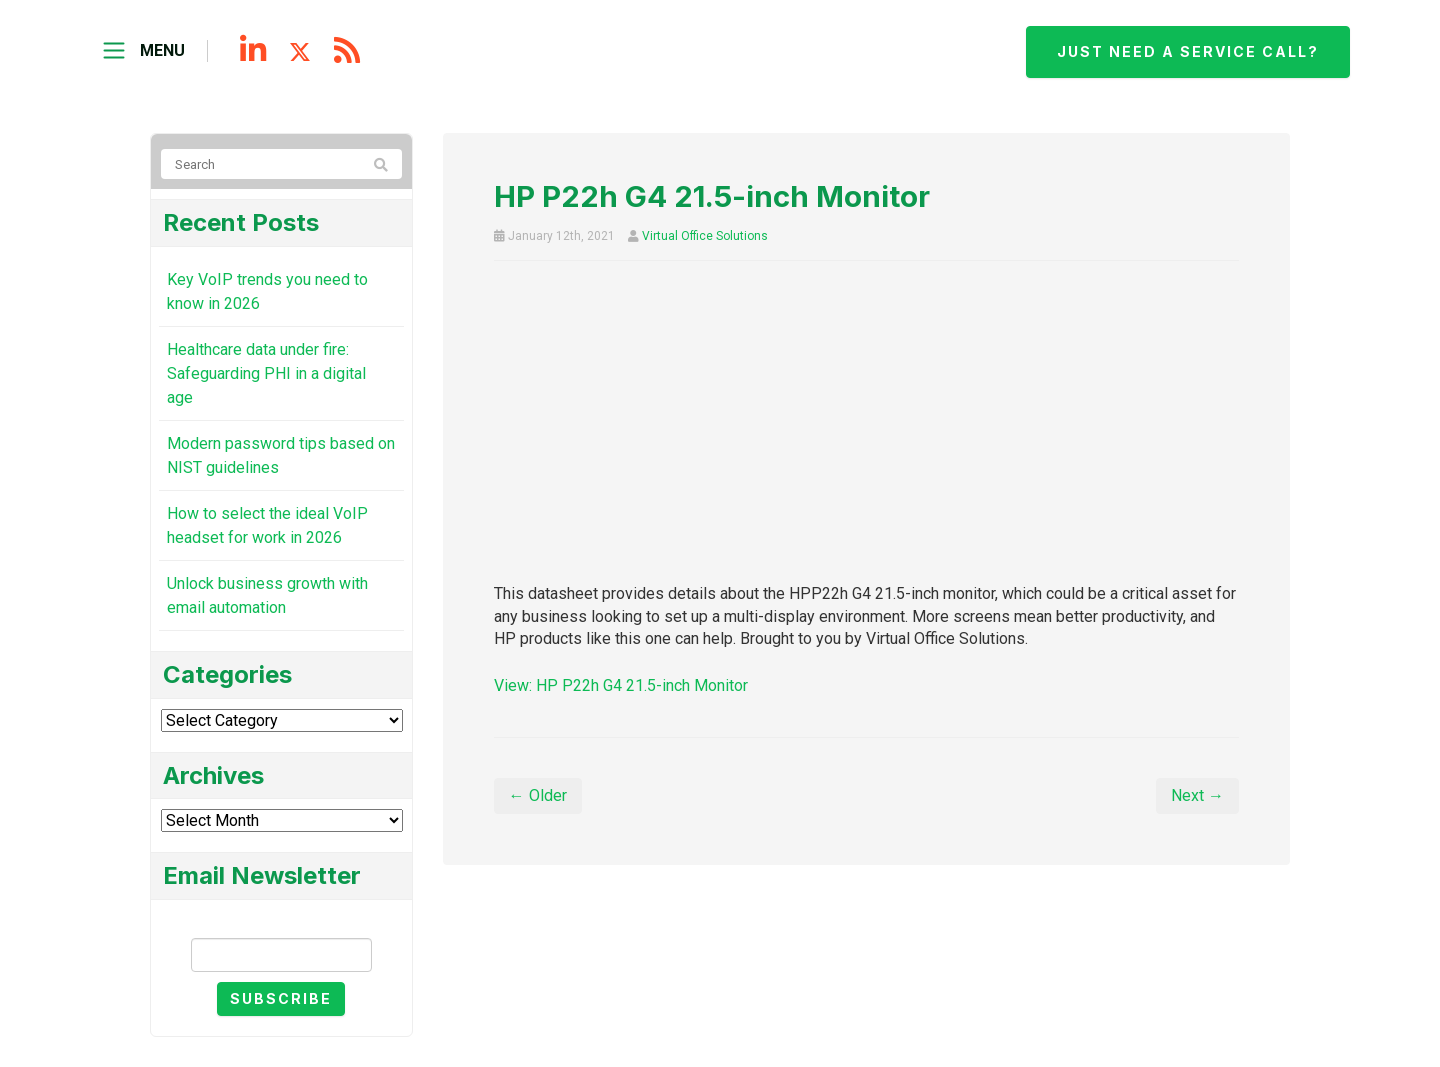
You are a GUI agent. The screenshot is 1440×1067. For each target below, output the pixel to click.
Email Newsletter (281, 920)
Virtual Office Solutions (705, 236)
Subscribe (281, 998)
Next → (1197, 795)
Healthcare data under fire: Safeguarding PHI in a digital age (266, 373)
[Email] (281, 955)
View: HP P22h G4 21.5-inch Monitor (621, 685)
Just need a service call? (1188, 51)
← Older (538, 795)
